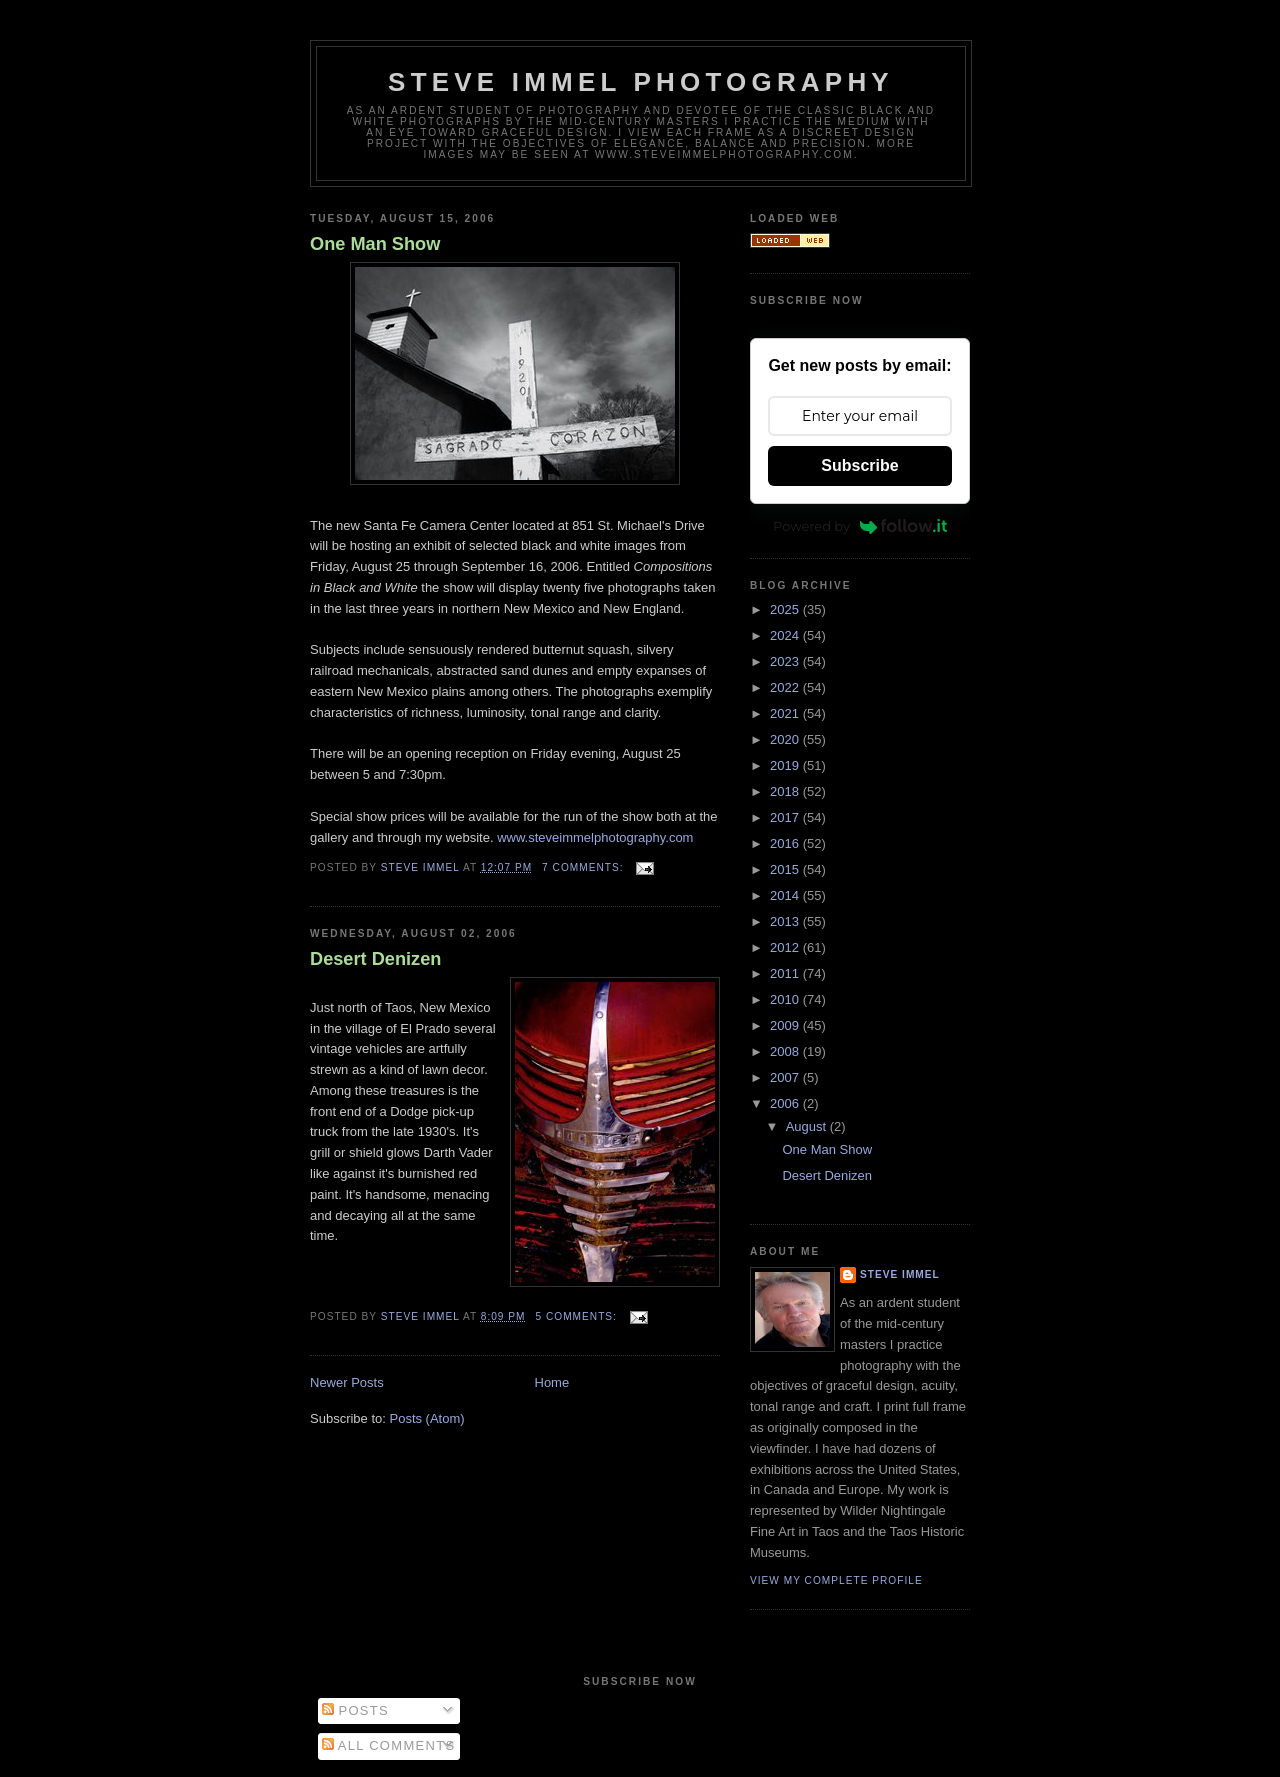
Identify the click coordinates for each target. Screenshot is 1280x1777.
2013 (786, 921)
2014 (786, 895)
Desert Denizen (375, 959)
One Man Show (375, 244)
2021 (786, 713)
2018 (786, 791)
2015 (786, 869)
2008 (786, 1051)
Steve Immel (900, 1274)
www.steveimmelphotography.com (595, 837)
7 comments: (584, 867)
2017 (786, 817)
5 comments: (577, 1316)
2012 (786, 947)
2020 (786, 739)
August (808, 1126)
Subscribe (859, 465)
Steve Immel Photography (641, 82)
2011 (786, 973)
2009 (786, 1025)
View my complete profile (836, 1580)
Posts (355, 1710)
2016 (786, 843)
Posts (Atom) (427, 1418)
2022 (786, 687)
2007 (786, 1077)
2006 (786, 1103)
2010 (786, 999)
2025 (786, 609)
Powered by (860, 526)
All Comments (389, 1745)
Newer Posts (347, 1382)
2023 (786, 661)
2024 (786, 635)
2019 (786, 765)
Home (552, 1382)
